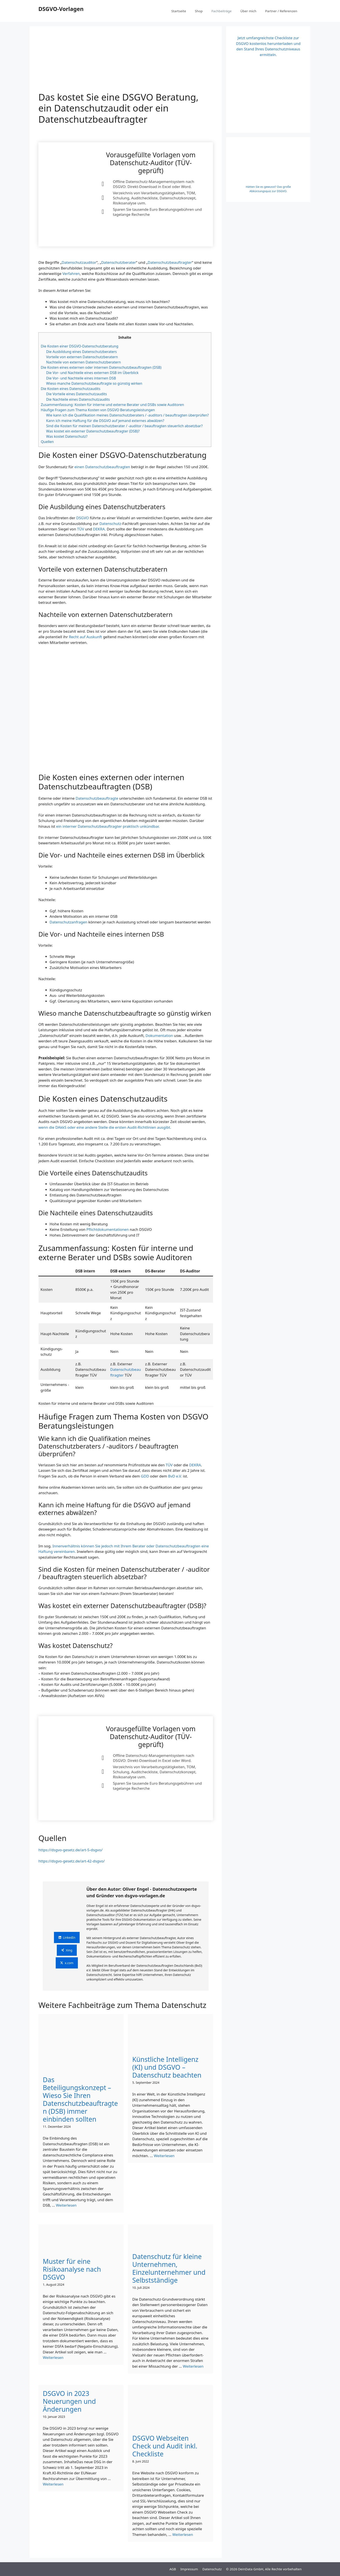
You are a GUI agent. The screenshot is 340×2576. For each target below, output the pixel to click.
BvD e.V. (175, 1476)
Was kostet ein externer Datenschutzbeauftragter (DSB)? (93, 431)
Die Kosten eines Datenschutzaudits (70, 388)
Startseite (178, 11)
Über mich (248, 11)
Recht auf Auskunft (85, 636)
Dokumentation (159, 1035)
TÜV (80, 528)
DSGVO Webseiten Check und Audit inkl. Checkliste (164, 2446)
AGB (172, 2569)
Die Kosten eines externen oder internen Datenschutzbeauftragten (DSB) (101, 367)
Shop (199, 11)
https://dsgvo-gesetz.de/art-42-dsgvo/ (71, 1861)
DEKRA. (99, 528)
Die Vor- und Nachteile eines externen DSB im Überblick (92, 372)
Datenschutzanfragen (68, 922)
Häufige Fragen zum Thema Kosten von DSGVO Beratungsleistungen (98, 409)
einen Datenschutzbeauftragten (102, 466)
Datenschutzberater (118, 262)
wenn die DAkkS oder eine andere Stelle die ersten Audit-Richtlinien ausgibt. (104, 1127)
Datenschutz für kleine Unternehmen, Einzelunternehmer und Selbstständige (169, 2268)
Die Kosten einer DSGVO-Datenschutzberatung (79, 346)
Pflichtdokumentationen (107, 1229)
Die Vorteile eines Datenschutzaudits (76, 394)
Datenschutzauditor (79, 262)
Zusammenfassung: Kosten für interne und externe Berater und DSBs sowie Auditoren (112, 404)
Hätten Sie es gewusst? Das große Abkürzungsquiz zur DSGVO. (268, 189)
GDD (145, 1476)
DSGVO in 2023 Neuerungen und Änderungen (69, 2401)
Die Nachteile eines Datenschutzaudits (78, 399)
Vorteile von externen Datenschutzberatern (82, 356)
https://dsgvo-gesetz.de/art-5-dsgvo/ (70, 1849)
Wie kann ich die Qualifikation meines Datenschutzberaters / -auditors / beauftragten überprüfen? (127, 415)
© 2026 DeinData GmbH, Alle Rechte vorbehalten (264, 2569)
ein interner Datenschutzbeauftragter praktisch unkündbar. (108, 826)
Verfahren (71, 273)
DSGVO (82, 517)
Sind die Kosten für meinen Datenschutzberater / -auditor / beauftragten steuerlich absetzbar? (124, 425)
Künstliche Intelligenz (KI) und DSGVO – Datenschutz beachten (166, 2067)
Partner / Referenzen (281, 11)
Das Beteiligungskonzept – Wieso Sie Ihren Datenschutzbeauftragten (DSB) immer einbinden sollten (80, 2099)
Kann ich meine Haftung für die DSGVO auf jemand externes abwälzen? (105, 420)
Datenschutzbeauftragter (170, 262)
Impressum (189, 2569)
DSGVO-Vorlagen (61, 8)
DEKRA (195, 1464)
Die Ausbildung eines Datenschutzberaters (81, 351)
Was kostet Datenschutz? (66, 436)
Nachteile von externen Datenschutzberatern (83, 362)
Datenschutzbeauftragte (97, 798)
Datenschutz (110, 523)
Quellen (47, 441)
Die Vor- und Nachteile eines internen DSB (81, 378)
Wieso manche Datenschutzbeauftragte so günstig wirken (94, 383)
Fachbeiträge (221, 11)
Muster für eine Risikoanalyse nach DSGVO (72, 2269)
